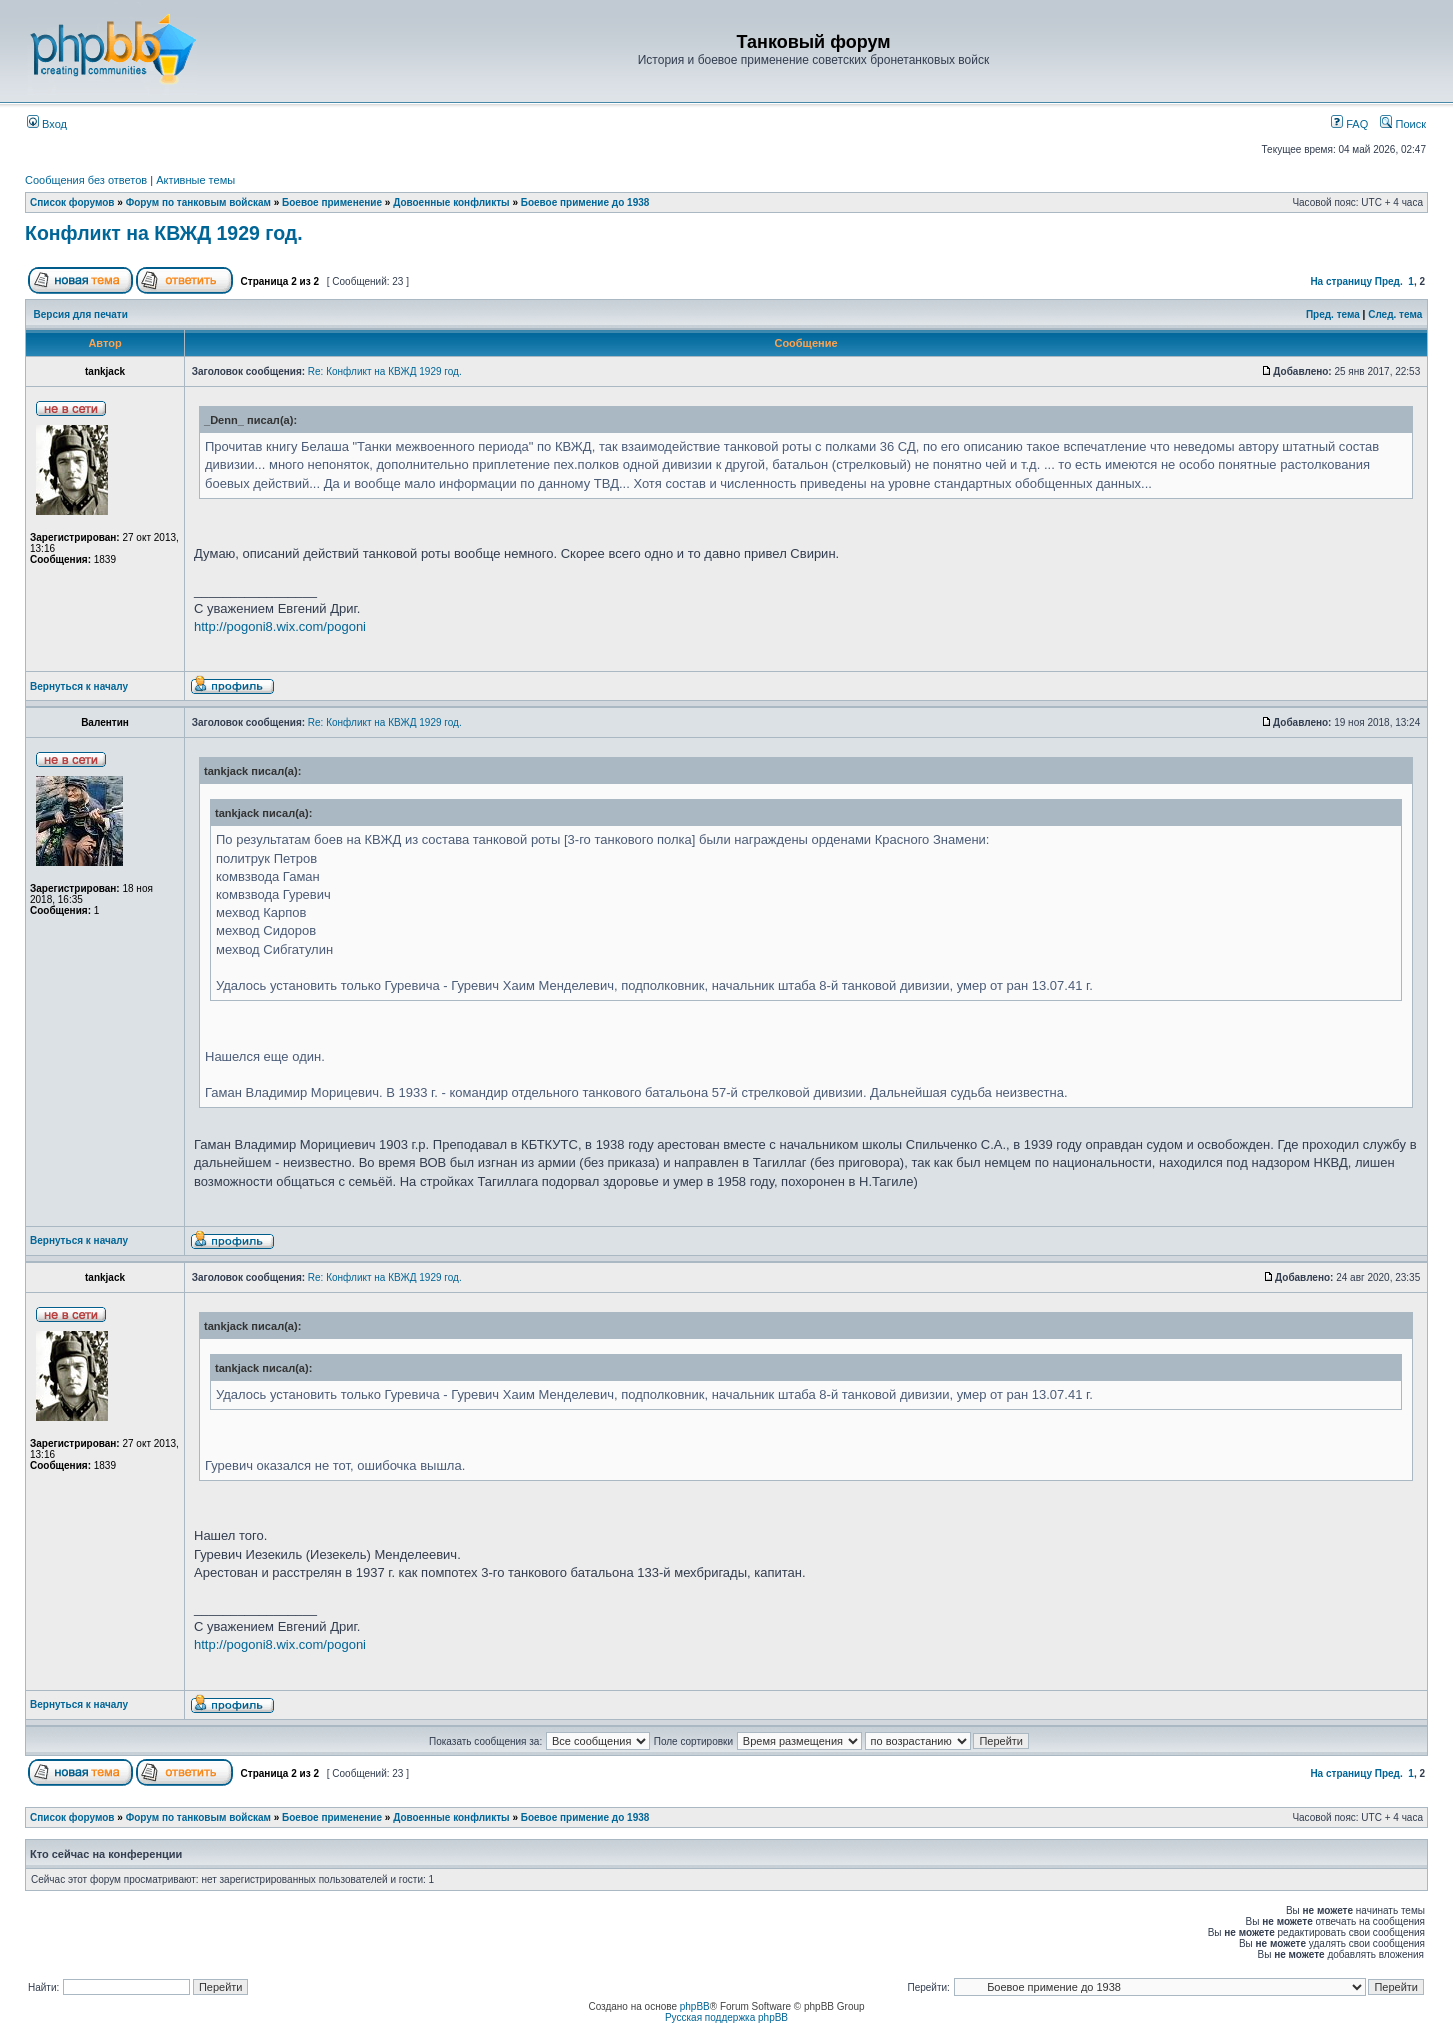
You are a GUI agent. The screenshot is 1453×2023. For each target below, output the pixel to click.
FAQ (1349, 124)
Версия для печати (81, 314)
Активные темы (195, 180)
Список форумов (72, 202)
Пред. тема (1333, 314)
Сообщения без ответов (86, 180)
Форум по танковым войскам (198, 202)
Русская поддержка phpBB (726, 2017)
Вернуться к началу (79, 686)
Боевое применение (332, 202)
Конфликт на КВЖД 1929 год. (164, 233)
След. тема (1395, 314)
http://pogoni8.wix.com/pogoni (280, 626)
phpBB (695, 2006)
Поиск (1403, 124)
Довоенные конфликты (451, 202)
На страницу (1341, 281)
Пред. (1389, 281)
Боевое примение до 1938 (585, 202)
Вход (47, 124)
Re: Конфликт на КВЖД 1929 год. (385, 371)
